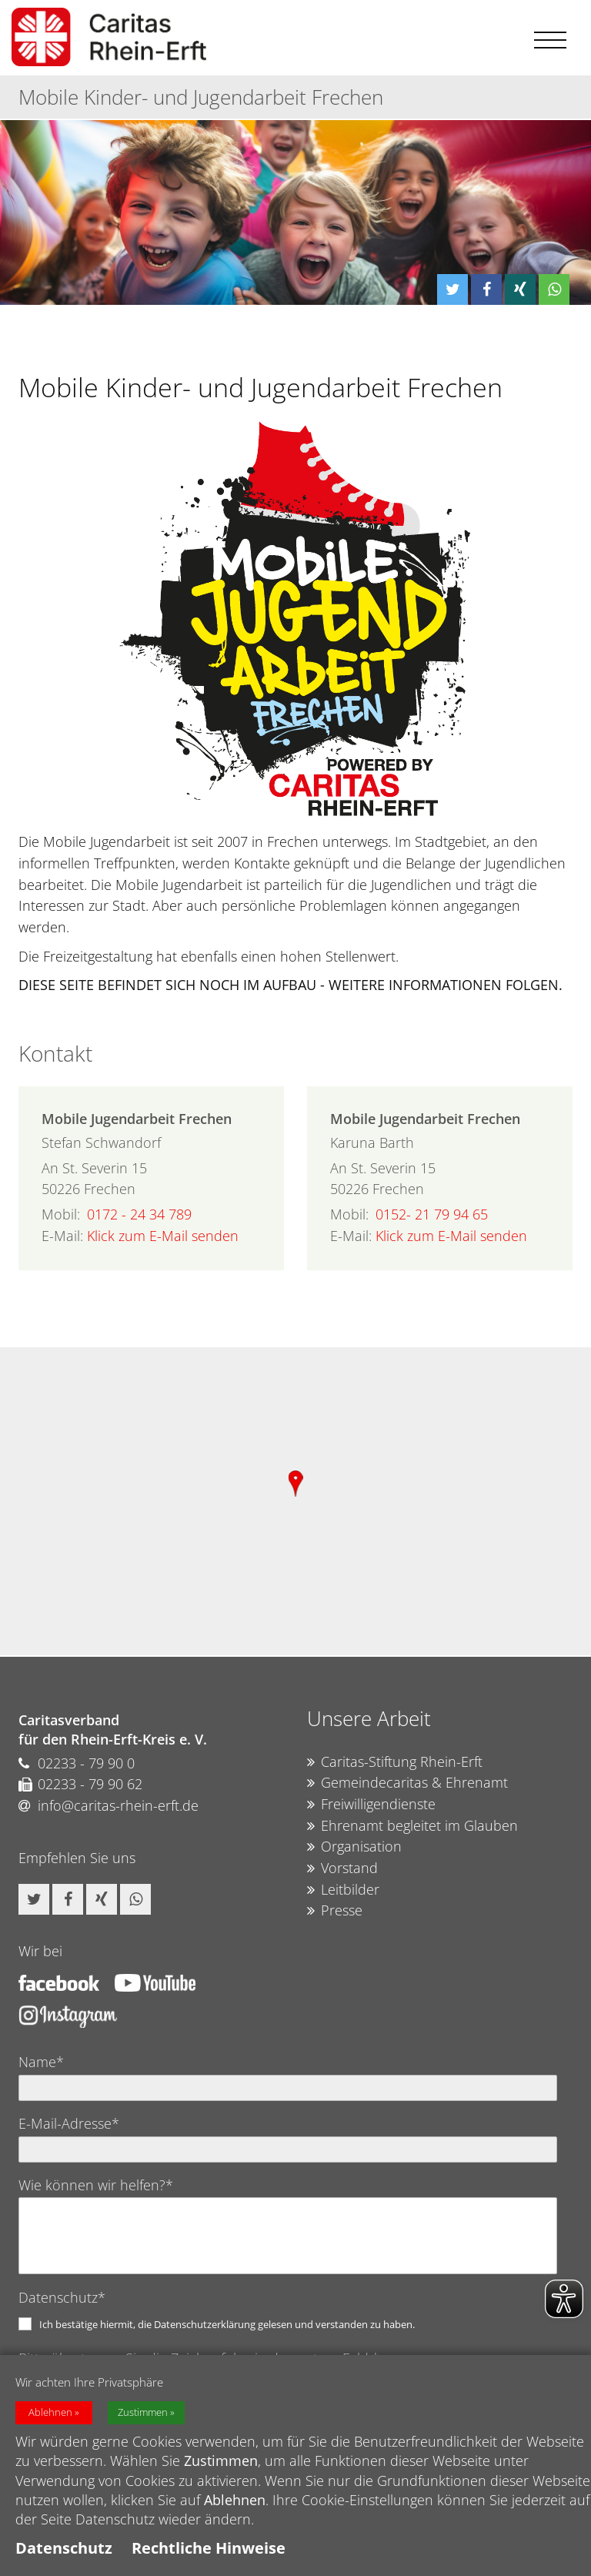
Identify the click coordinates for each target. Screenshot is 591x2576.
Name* (41, 2061)
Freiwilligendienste (371, 1804)
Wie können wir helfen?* (95, 2185)
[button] (452, 289)
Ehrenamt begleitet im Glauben (412, 1826)
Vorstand (342, 1868)
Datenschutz (63, 2548)
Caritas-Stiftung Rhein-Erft (394, 1762)
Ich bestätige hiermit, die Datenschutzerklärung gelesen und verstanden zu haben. (227, 2324)
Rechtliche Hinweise (208, 2548)
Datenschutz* (61, 2297)
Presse (334, 1911)
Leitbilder (343, 1890)
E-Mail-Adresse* (68, 2123)
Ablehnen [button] (50, 2412)
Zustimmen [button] (143, 2412)
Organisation (354, 1847)
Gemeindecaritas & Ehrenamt (407, 1783)
